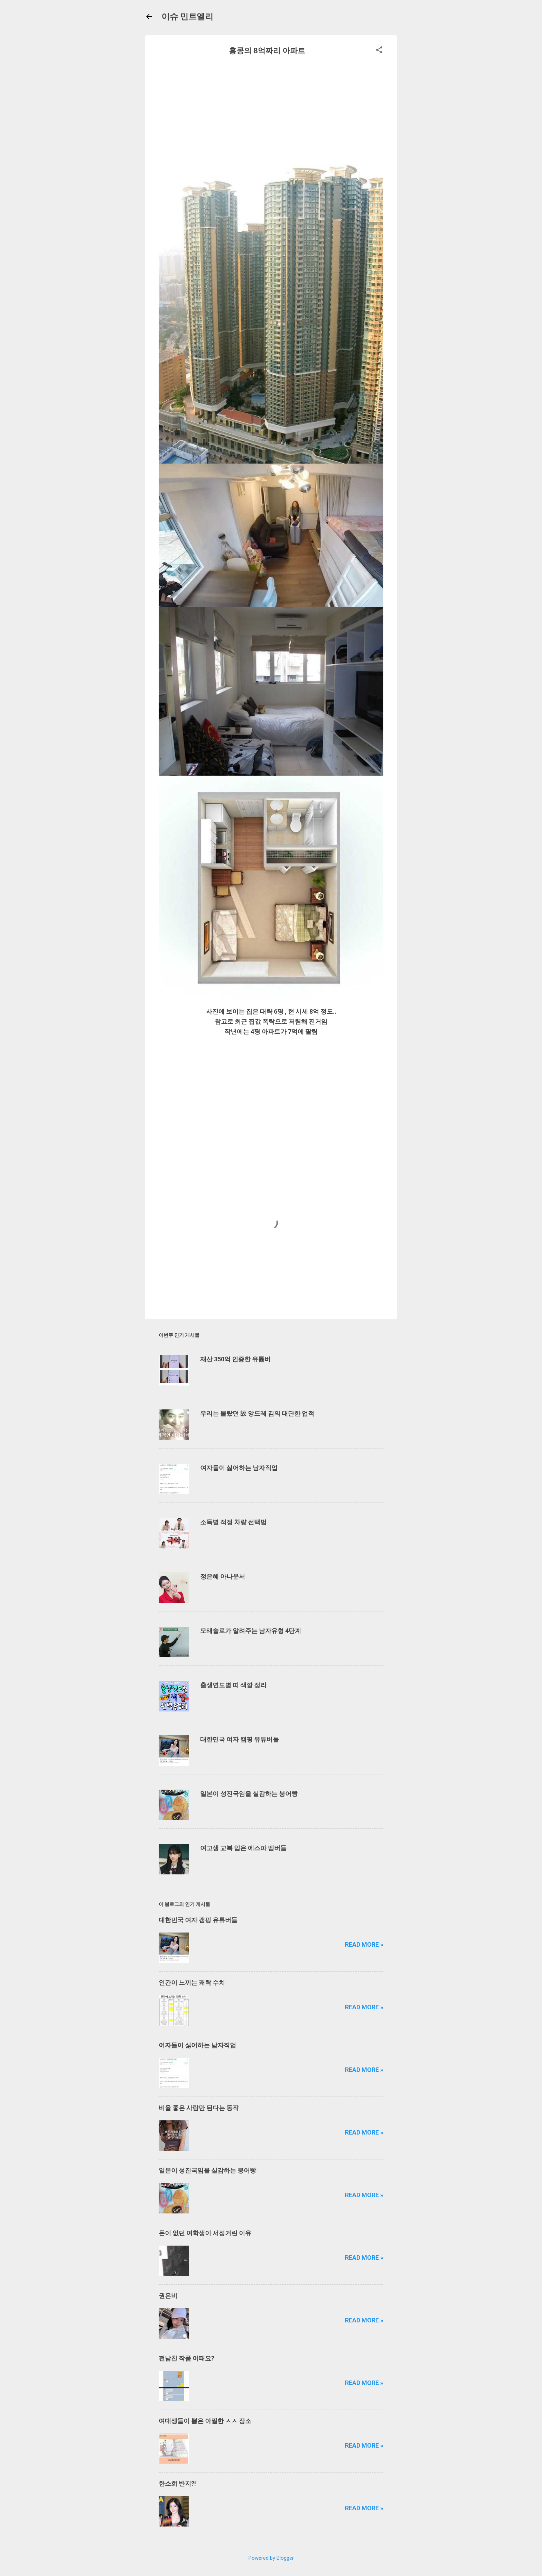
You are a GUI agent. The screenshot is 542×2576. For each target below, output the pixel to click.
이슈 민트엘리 (187, 16)
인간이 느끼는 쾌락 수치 (192, 1982)
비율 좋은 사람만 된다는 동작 (199, 2107)
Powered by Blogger (271, 2558)
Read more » (364, 1944)
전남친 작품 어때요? (186, 2358)
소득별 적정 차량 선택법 (233, 1522)
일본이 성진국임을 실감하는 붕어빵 (249, 1793)
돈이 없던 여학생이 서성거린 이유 (205, 2233)
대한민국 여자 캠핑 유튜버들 (239, 1739)
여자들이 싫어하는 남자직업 (239, 1467)
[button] (379, 50)
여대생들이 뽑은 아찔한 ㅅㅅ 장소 (205, 2420)
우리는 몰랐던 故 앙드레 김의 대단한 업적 (257, 1413)
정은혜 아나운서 (222, 1576)
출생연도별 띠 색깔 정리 (233, 1685)
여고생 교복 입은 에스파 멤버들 (243, 1848)
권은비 (168, 2295)
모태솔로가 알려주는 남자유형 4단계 (250, 1630)
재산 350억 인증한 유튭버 (235, 1359)
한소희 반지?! (177, 2483)
